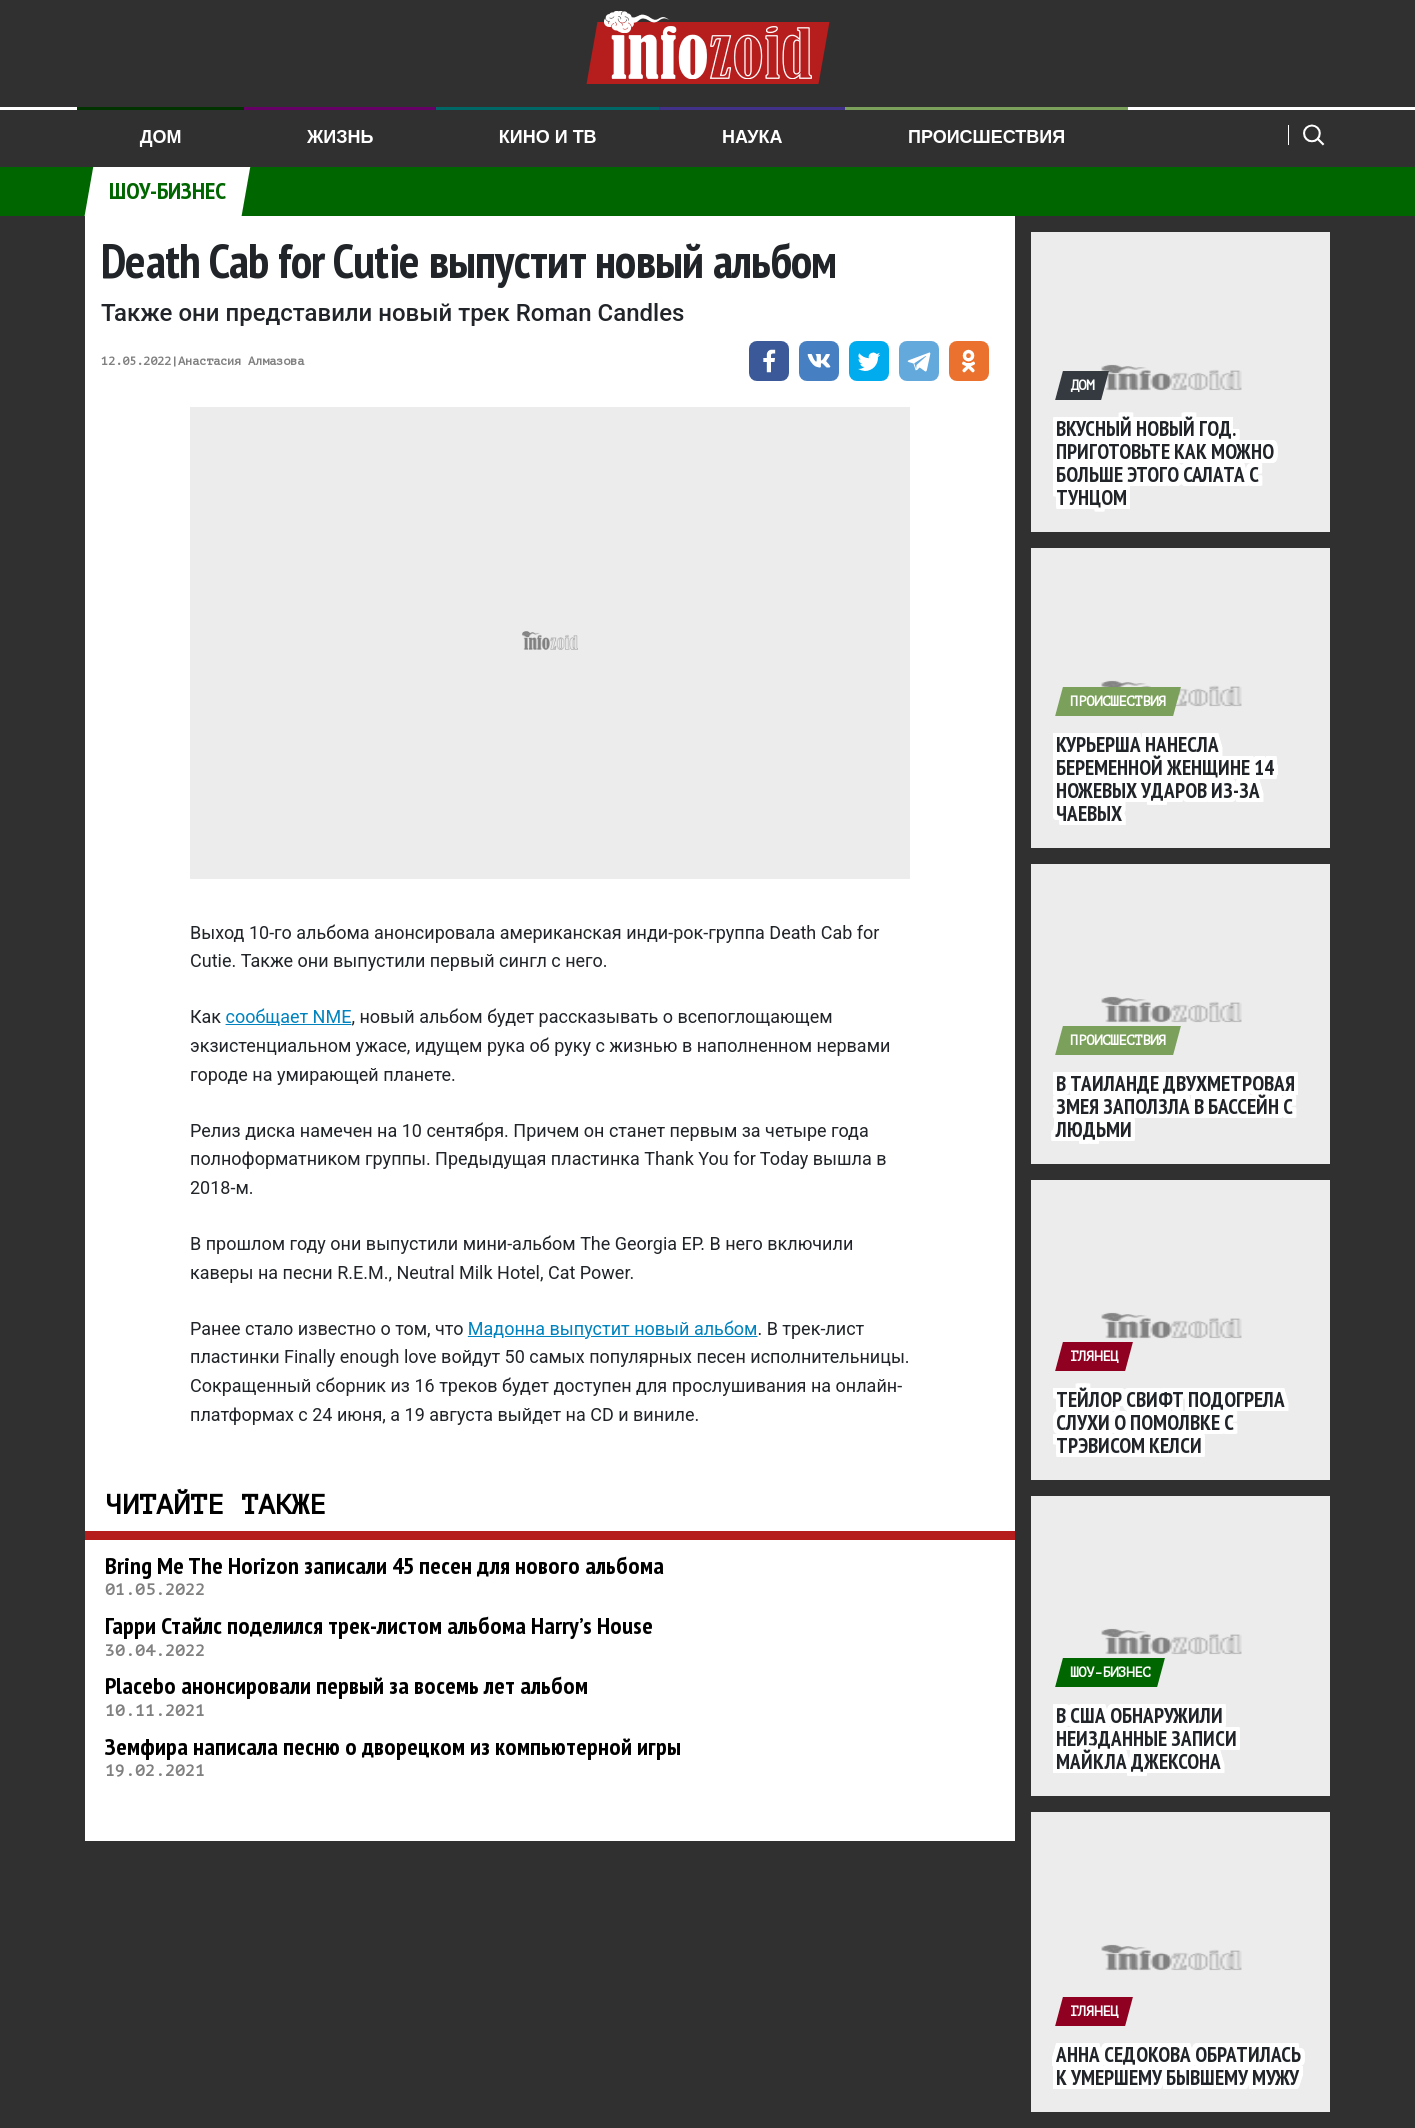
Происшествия (986, 137)
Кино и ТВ (548, 137)
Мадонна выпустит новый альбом (613, 1328)
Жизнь (340, 137)
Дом (161, 137)
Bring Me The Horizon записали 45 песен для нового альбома (384, 1565)
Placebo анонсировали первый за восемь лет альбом (346, 1685)
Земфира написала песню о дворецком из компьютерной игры (393, 1746)
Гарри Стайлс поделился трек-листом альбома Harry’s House (379, 1625)
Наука (752, 137)
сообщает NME (289, 1016)
